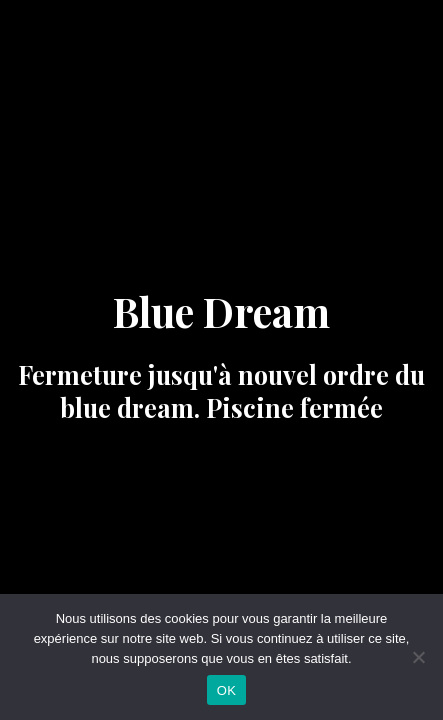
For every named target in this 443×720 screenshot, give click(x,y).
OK (226, 690)
